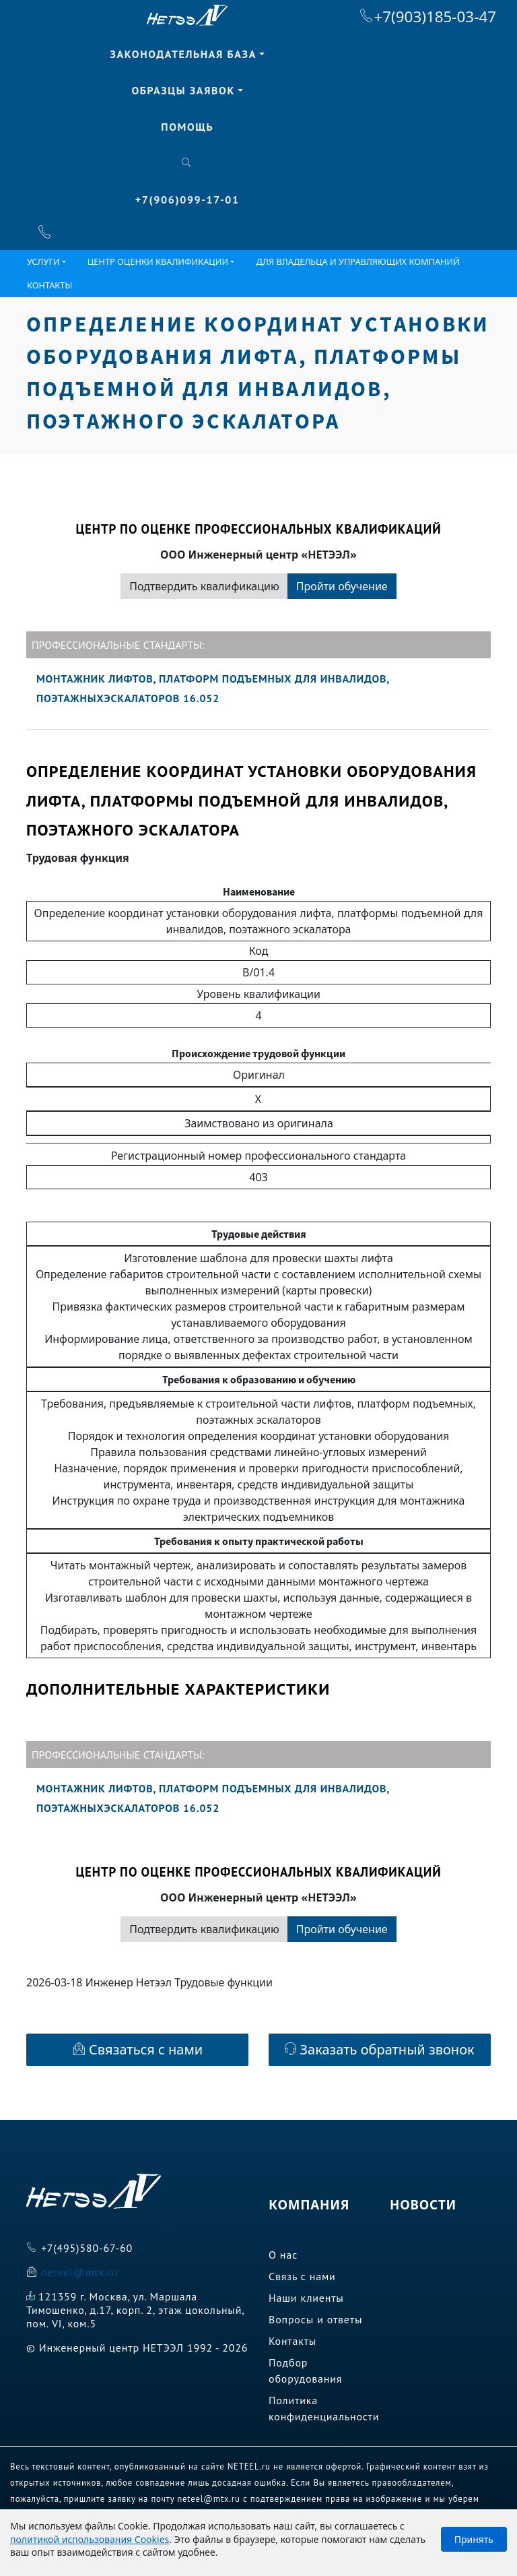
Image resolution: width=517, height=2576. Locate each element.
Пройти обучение (342, 586)
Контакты (49, 285)
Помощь (187, 126)
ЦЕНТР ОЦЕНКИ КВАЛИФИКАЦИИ (158, 261)
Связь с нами (302, 2276)
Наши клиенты (306, 2297)
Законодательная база (183, 54)
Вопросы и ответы (315, 2319)
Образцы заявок (182, 90)
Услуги (43, 261)
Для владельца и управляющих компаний (358, 261)
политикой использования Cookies (89, 2539)
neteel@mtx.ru (79, 2272)
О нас (283, 2254)
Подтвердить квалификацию (204, 586)
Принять (473, 2539)
